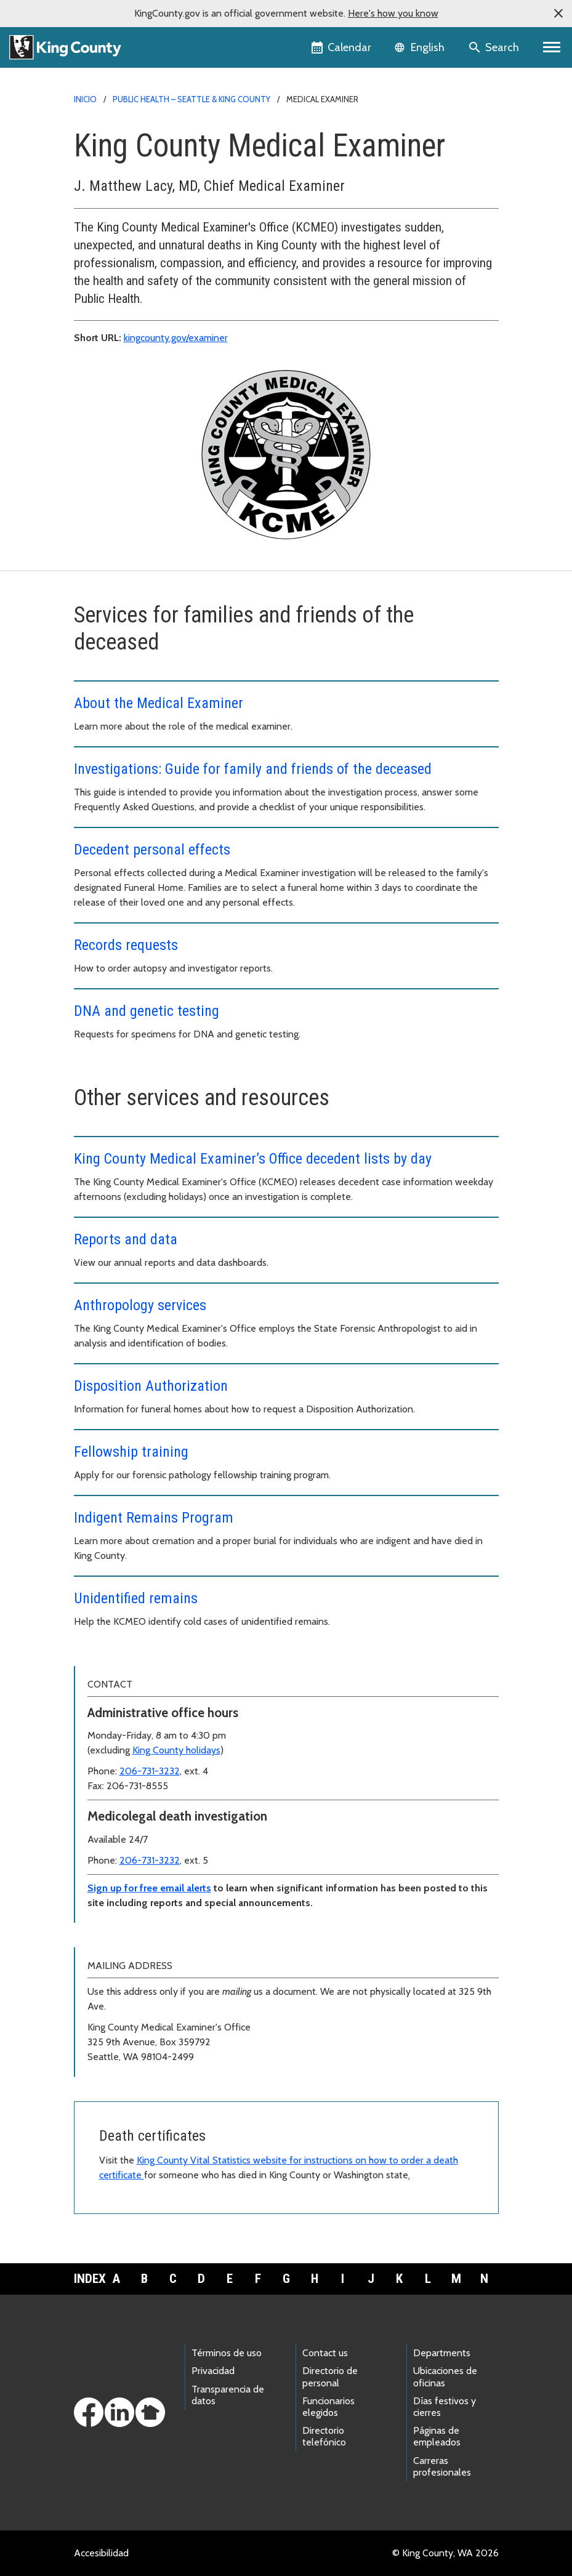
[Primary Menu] (552, 47)
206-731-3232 (149, 1771)
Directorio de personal (330, 2376)
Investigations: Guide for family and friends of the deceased (253, 769)
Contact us (325, 2353)
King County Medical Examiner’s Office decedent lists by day (253, 1158)
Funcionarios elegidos (328, 2406)
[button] (558, 13)
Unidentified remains (136, 1598)
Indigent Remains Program (153, 1517)
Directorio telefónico (324, 2436)
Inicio (85, 99)
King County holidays (176, 1750)
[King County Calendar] (342, 47)
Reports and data (125, 1239)
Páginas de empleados (437, 2436)
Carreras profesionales (442, 2466)
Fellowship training (131, 1451)
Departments (441, 2353)
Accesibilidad (101, 2553)
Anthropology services (140, 1305)
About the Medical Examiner (158, 703)
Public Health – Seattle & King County (191, 99)
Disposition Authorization (151, 1386)
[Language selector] (420, 47)
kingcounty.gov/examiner (176, 338)
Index (88, 2278)
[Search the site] (494, 47)
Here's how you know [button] (393, 13)
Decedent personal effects (152, 849)
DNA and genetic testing (146, 1011)
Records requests (126, 945)
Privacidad (213, 2371)
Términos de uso (226, 2353)
